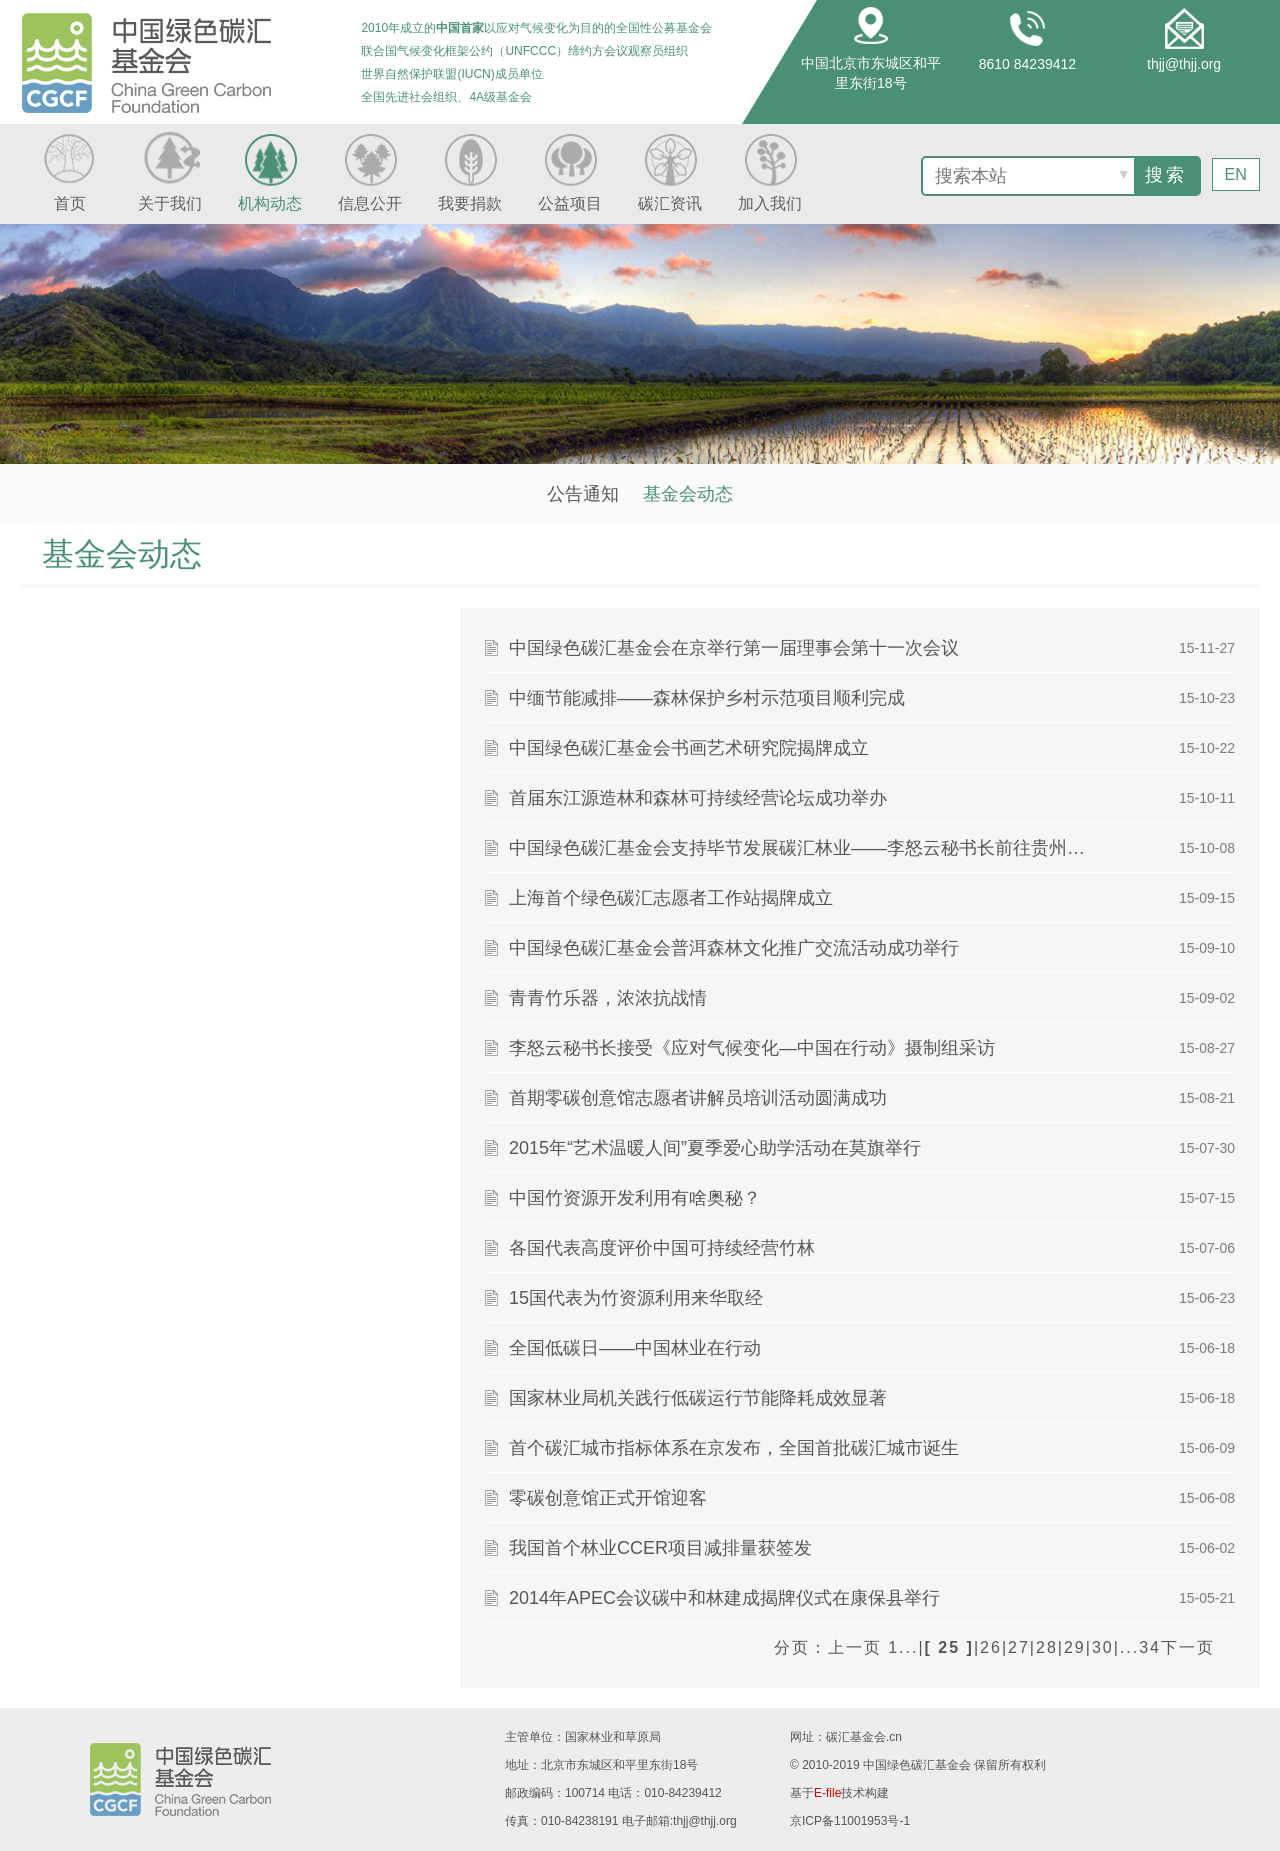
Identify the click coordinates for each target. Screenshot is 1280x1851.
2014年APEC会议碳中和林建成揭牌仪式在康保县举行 (724, 1598)
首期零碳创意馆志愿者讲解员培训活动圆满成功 (698, 1098)
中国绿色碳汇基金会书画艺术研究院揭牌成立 (689, 748)
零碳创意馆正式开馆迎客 (608, 1498)
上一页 (855, 1647)
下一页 (1188, 1647)
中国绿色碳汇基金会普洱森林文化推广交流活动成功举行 (734, 948)
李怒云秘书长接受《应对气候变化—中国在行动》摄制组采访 (752, 1048)
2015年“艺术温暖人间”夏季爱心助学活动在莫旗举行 (715, 1148)
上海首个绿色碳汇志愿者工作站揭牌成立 (671, 898)
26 (991, 1647)
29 (1075, 1647)
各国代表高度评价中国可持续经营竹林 (662, 1248)
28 (1047, 1647)
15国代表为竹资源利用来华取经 (636, 1298)
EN (1236, 173)
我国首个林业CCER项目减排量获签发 (660, 1548)
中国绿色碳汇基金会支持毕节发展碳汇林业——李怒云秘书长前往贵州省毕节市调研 (799, 848)
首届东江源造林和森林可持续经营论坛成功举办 (698, 798)
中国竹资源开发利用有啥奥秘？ (635, 1198)
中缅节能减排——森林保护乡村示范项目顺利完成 (707, 698)
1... (903, 1647)
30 (1103, 1647)
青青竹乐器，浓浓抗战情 (608, 998)
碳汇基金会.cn (864, 1737)
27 (1019, 1647)
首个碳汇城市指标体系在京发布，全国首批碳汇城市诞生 (734, 1448)
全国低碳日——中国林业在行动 (635, 1348)
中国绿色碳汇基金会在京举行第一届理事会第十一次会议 (734, 648)
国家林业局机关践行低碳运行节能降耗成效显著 (698, 1398)
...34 (1140, 1647)
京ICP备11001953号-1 (850, 1821)
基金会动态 (688, 494)
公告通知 (583, 494)
